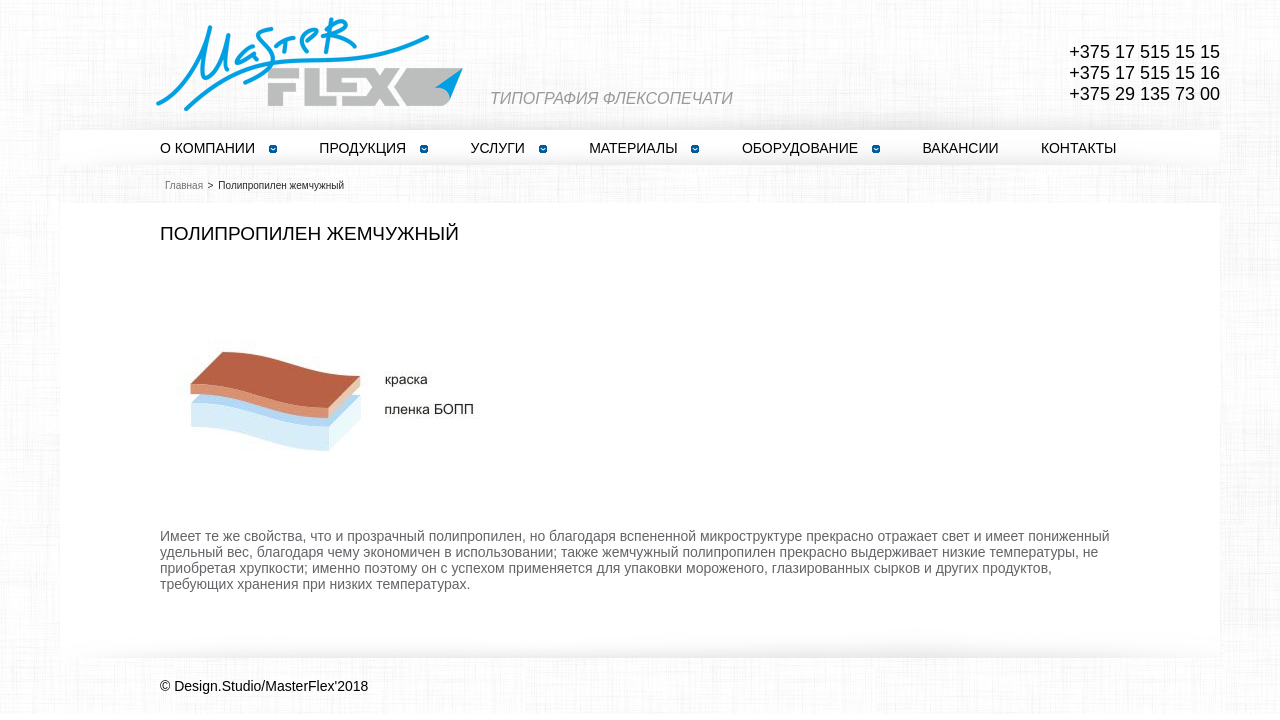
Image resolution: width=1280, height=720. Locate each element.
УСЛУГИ (509, 148)
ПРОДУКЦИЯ (373, 148)
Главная (184, 185)
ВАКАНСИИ (960, 148)
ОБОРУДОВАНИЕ (811, 148)
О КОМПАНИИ (218, 148)
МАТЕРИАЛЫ (644, 148)
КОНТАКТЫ (1079, 148)
